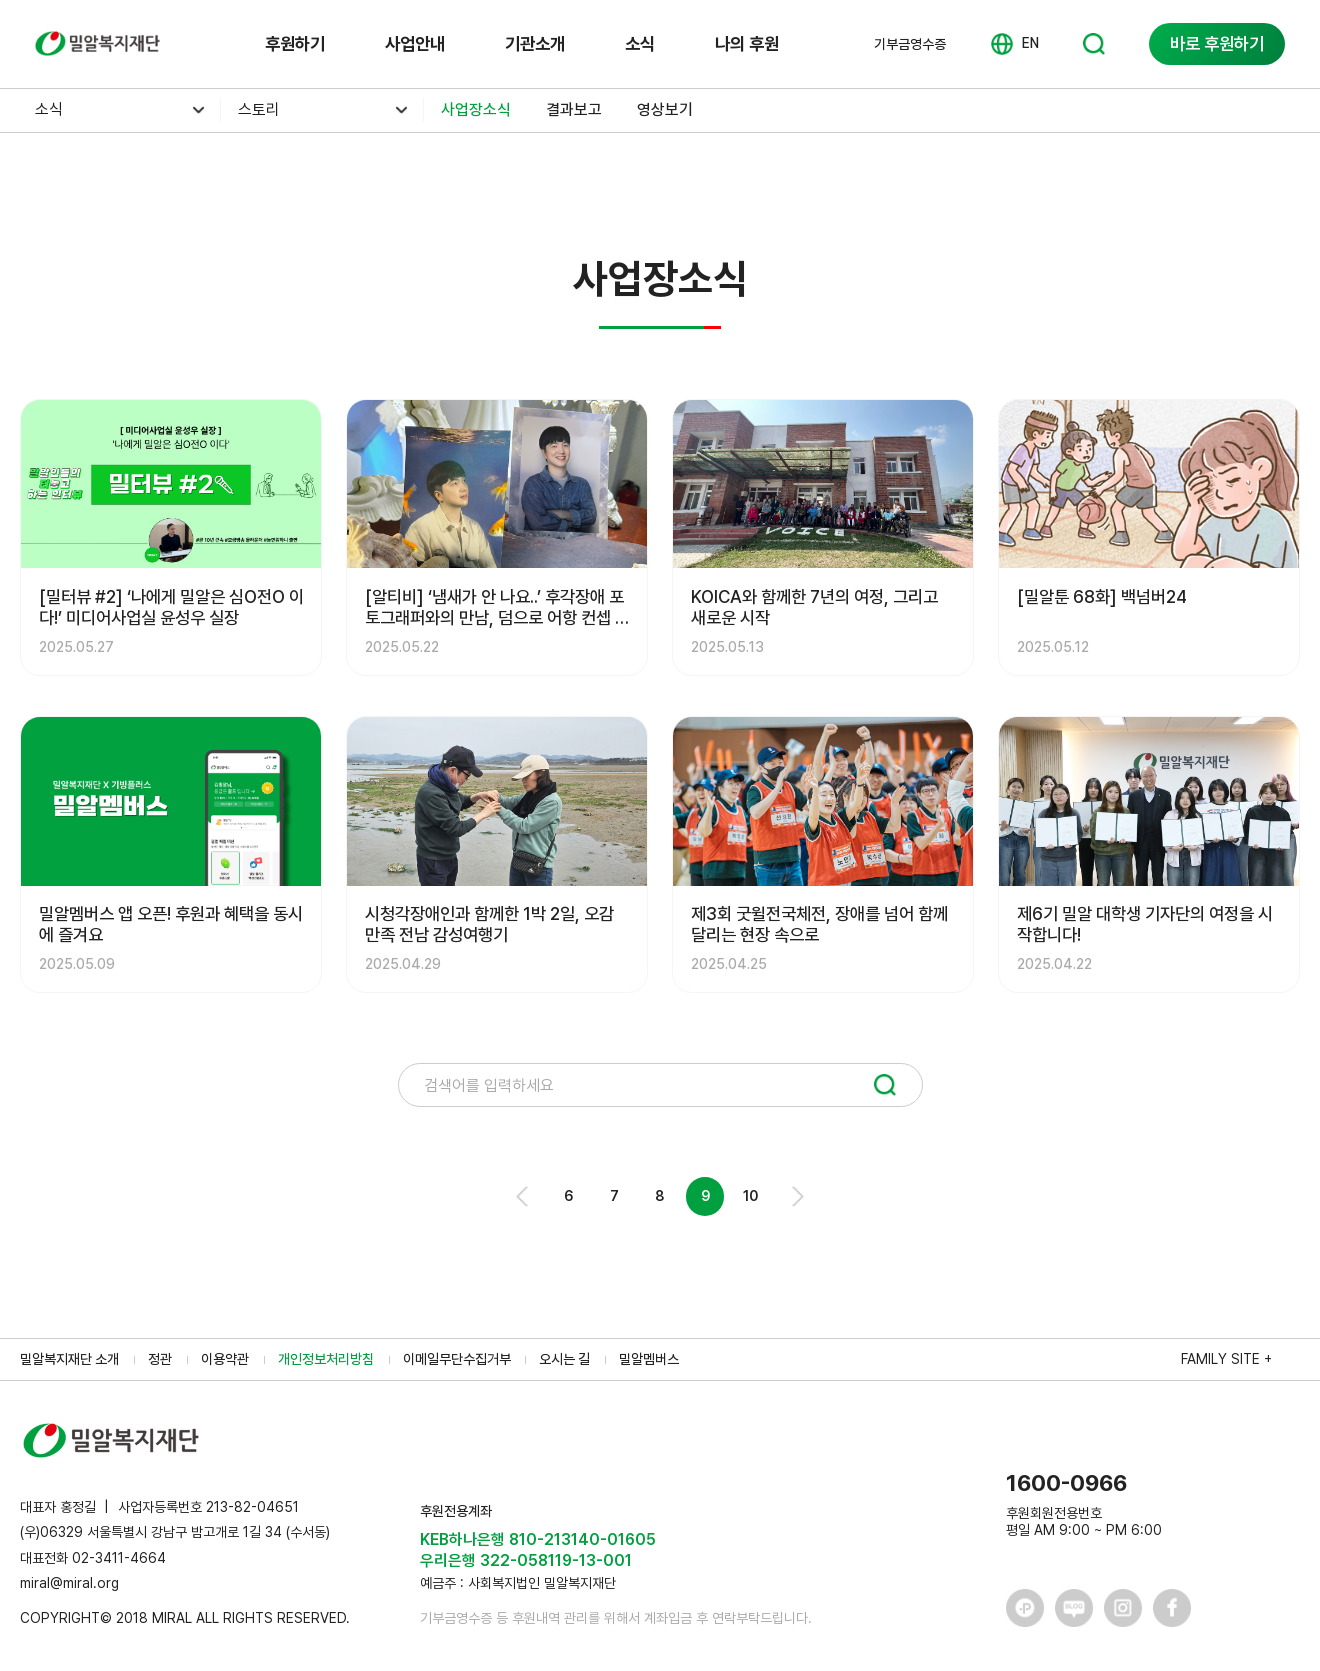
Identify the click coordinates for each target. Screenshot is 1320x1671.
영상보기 (665, 109)
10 (750, 1196)
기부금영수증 (910, 44)
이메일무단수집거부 (457, 1359)
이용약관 (225, 1359)
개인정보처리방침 (326, 1359)
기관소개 (535, 43)
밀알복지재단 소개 (69, 1359)
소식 (640, 43)
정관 (160, 1359)
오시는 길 (564, 1359)
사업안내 (415, 43)
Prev (523, 1196)
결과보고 (574, 109)
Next (796, 1196)
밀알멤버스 (649, 1359)
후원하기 (295, 43)
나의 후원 (747, 43)
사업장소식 (476, 109)
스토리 (259, 109)
